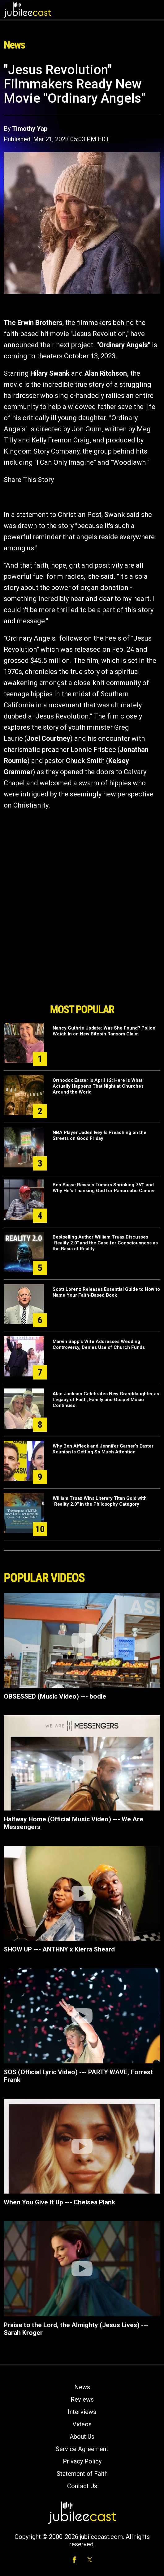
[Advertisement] (82, 965)
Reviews (82, 2399)
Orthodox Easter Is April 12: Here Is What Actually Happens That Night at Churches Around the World (98, 1086)
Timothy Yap (29, 128)
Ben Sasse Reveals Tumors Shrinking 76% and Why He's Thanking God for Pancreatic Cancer (104, 1187)
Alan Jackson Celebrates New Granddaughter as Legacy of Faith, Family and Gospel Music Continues (106, 1399)
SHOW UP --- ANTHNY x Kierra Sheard (59, 1949)
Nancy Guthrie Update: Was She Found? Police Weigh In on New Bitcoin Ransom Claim (104, 1031)
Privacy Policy (82, 2461)
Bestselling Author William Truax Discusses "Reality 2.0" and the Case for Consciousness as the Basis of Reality (105, 1243)
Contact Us (82, 2486)
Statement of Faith (82, 2473)
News (82, 2387)
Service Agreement (82, 2449)
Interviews (82, 2412)
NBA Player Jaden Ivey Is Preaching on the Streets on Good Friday (99, 1135)
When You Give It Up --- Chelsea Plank (59, 2202)
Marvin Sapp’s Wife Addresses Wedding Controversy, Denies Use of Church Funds (99, 1344)
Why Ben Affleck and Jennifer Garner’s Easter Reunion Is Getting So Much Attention (103, 1449)
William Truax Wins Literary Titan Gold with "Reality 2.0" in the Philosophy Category (100, 1501)
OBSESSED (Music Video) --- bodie (55, 1696)
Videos (82, 2424)
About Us (82, 2436)
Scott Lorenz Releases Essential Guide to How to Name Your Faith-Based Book (106, 1292)
